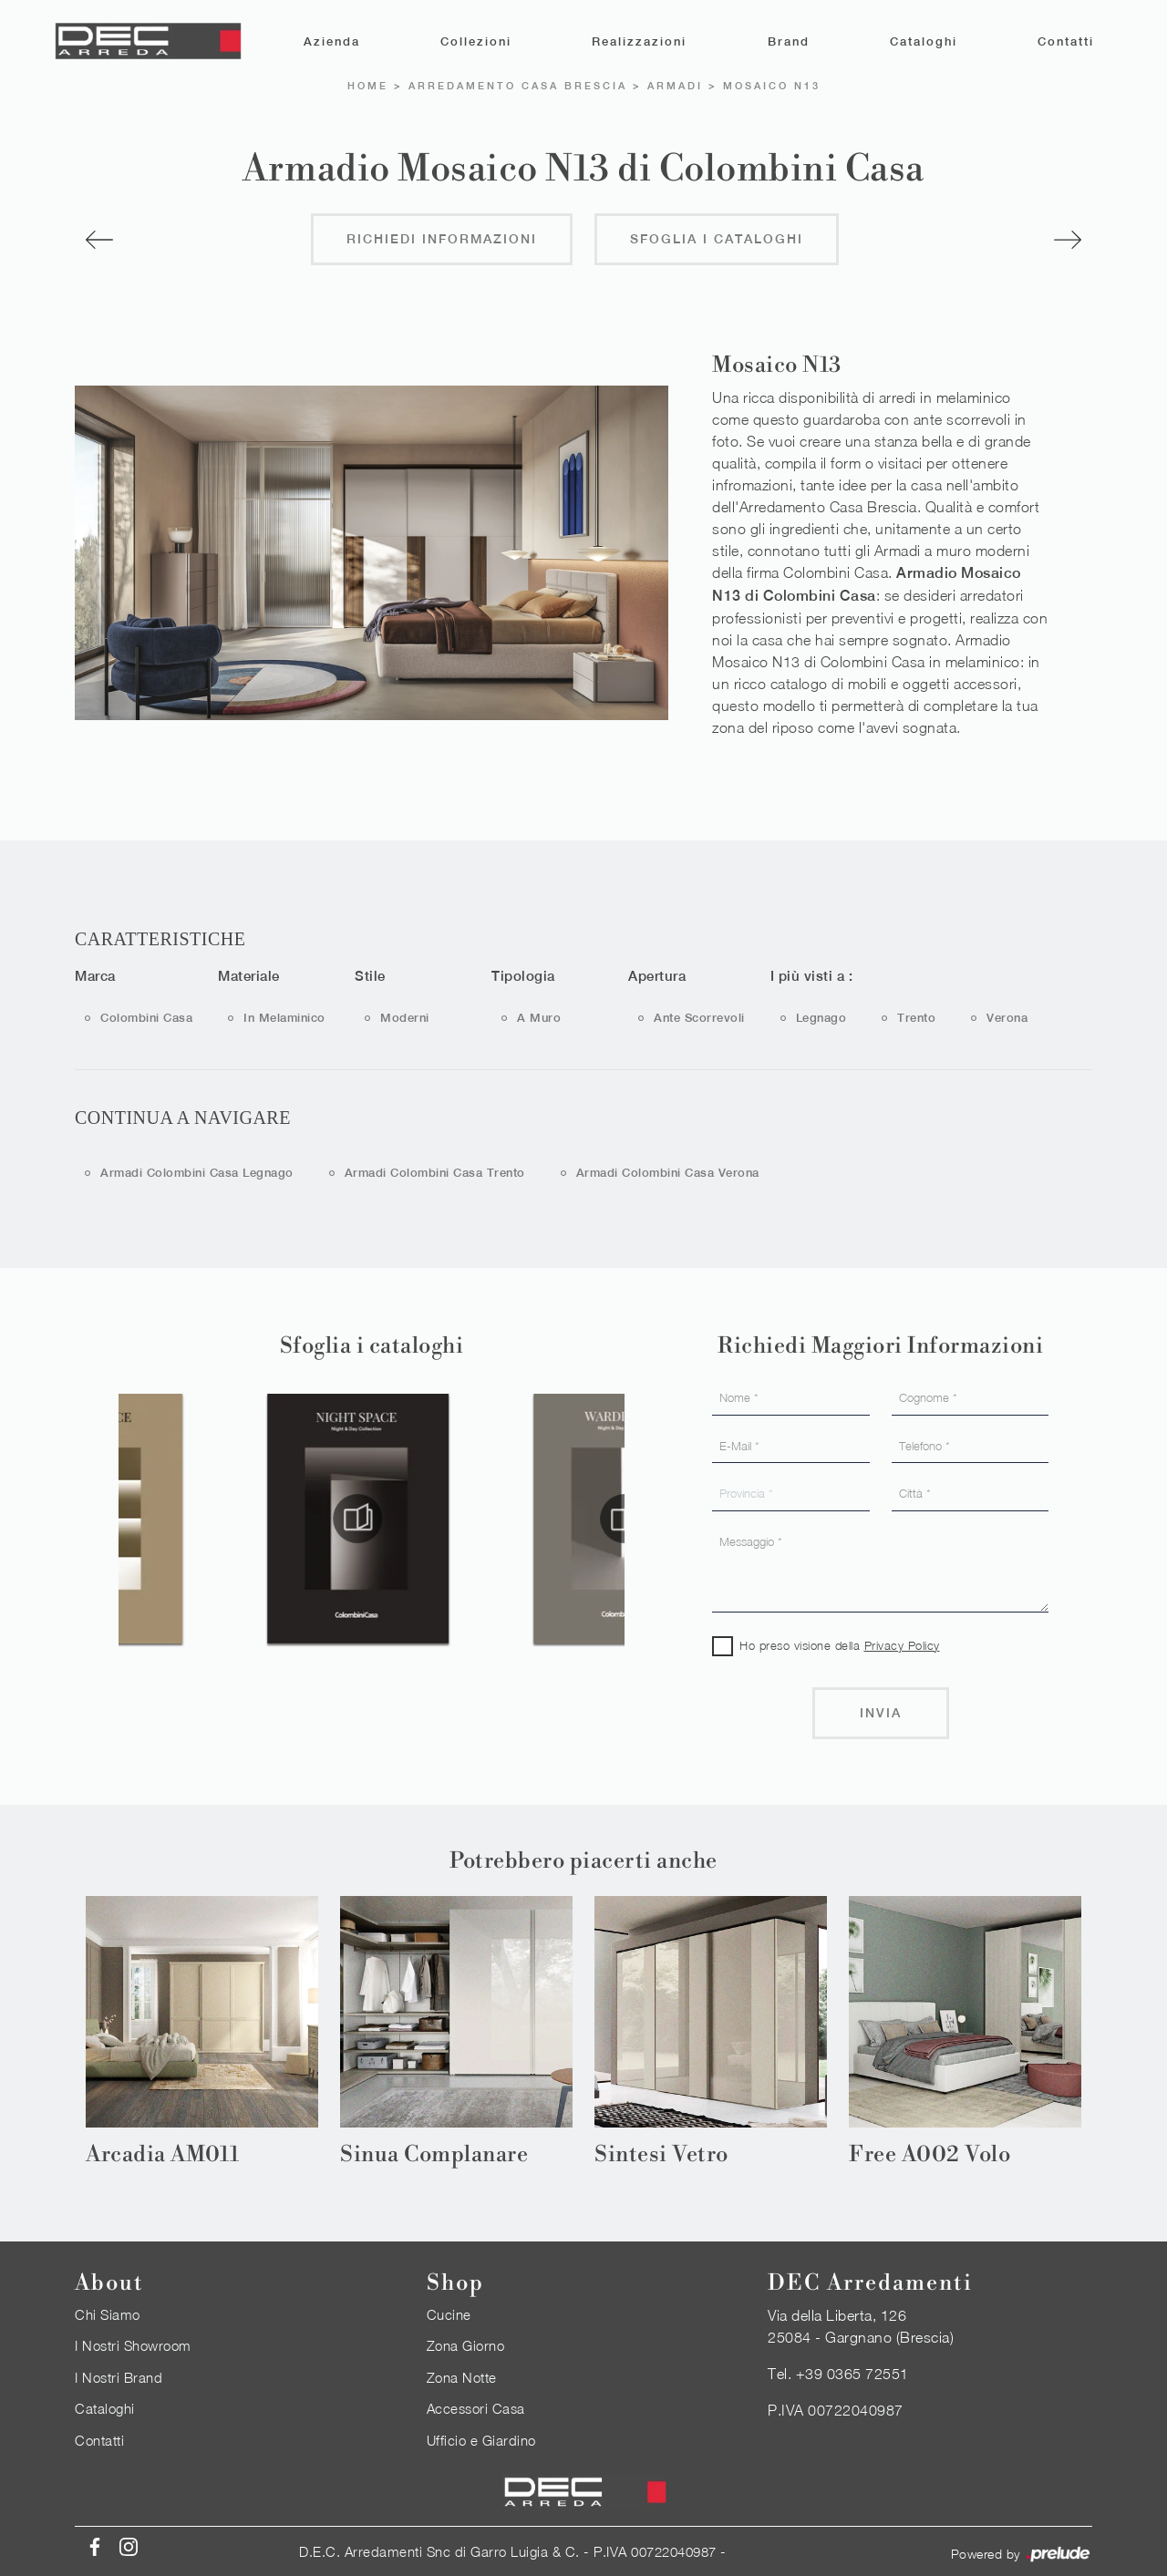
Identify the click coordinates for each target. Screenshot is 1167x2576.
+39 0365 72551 (852, 2373)
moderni (404, 1017)
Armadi (675, 84)
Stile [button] (370, 975)
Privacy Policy (902, 1644)
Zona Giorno (466, 2344)
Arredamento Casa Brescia (517, 84)
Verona (1007, 1017)
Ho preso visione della (839, 1644)
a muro (539, 1017)
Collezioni (475, 40)
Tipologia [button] (523, 975)
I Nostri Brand (118, 2376)
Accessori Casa (476, 2407)
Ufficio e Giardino (481, 2439)
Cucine (449, 2313)
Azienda (332, 40)
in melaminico (284, 1017)
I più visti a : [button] (811, 975)
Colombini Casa (146, 1017)
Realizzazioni (639, 40)
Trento (916, 1017)
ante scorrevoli (699, 1017)
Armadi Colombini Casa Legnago (197, 1172)
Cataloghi (923, 40)
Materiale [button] (249, 975)
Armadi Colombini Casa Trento (435, 1172)
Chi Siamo (107, 2313)
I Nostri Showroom (133, 2344)
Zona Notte (462, 2376)
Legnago (821, 1017)
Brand (789, 40)
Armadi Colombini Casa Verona (667, 1172)
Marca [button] (95, 975)
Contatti (1066, 40)
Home (367, 84)
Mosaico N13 (772, 84)
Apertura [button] (657, 975)
